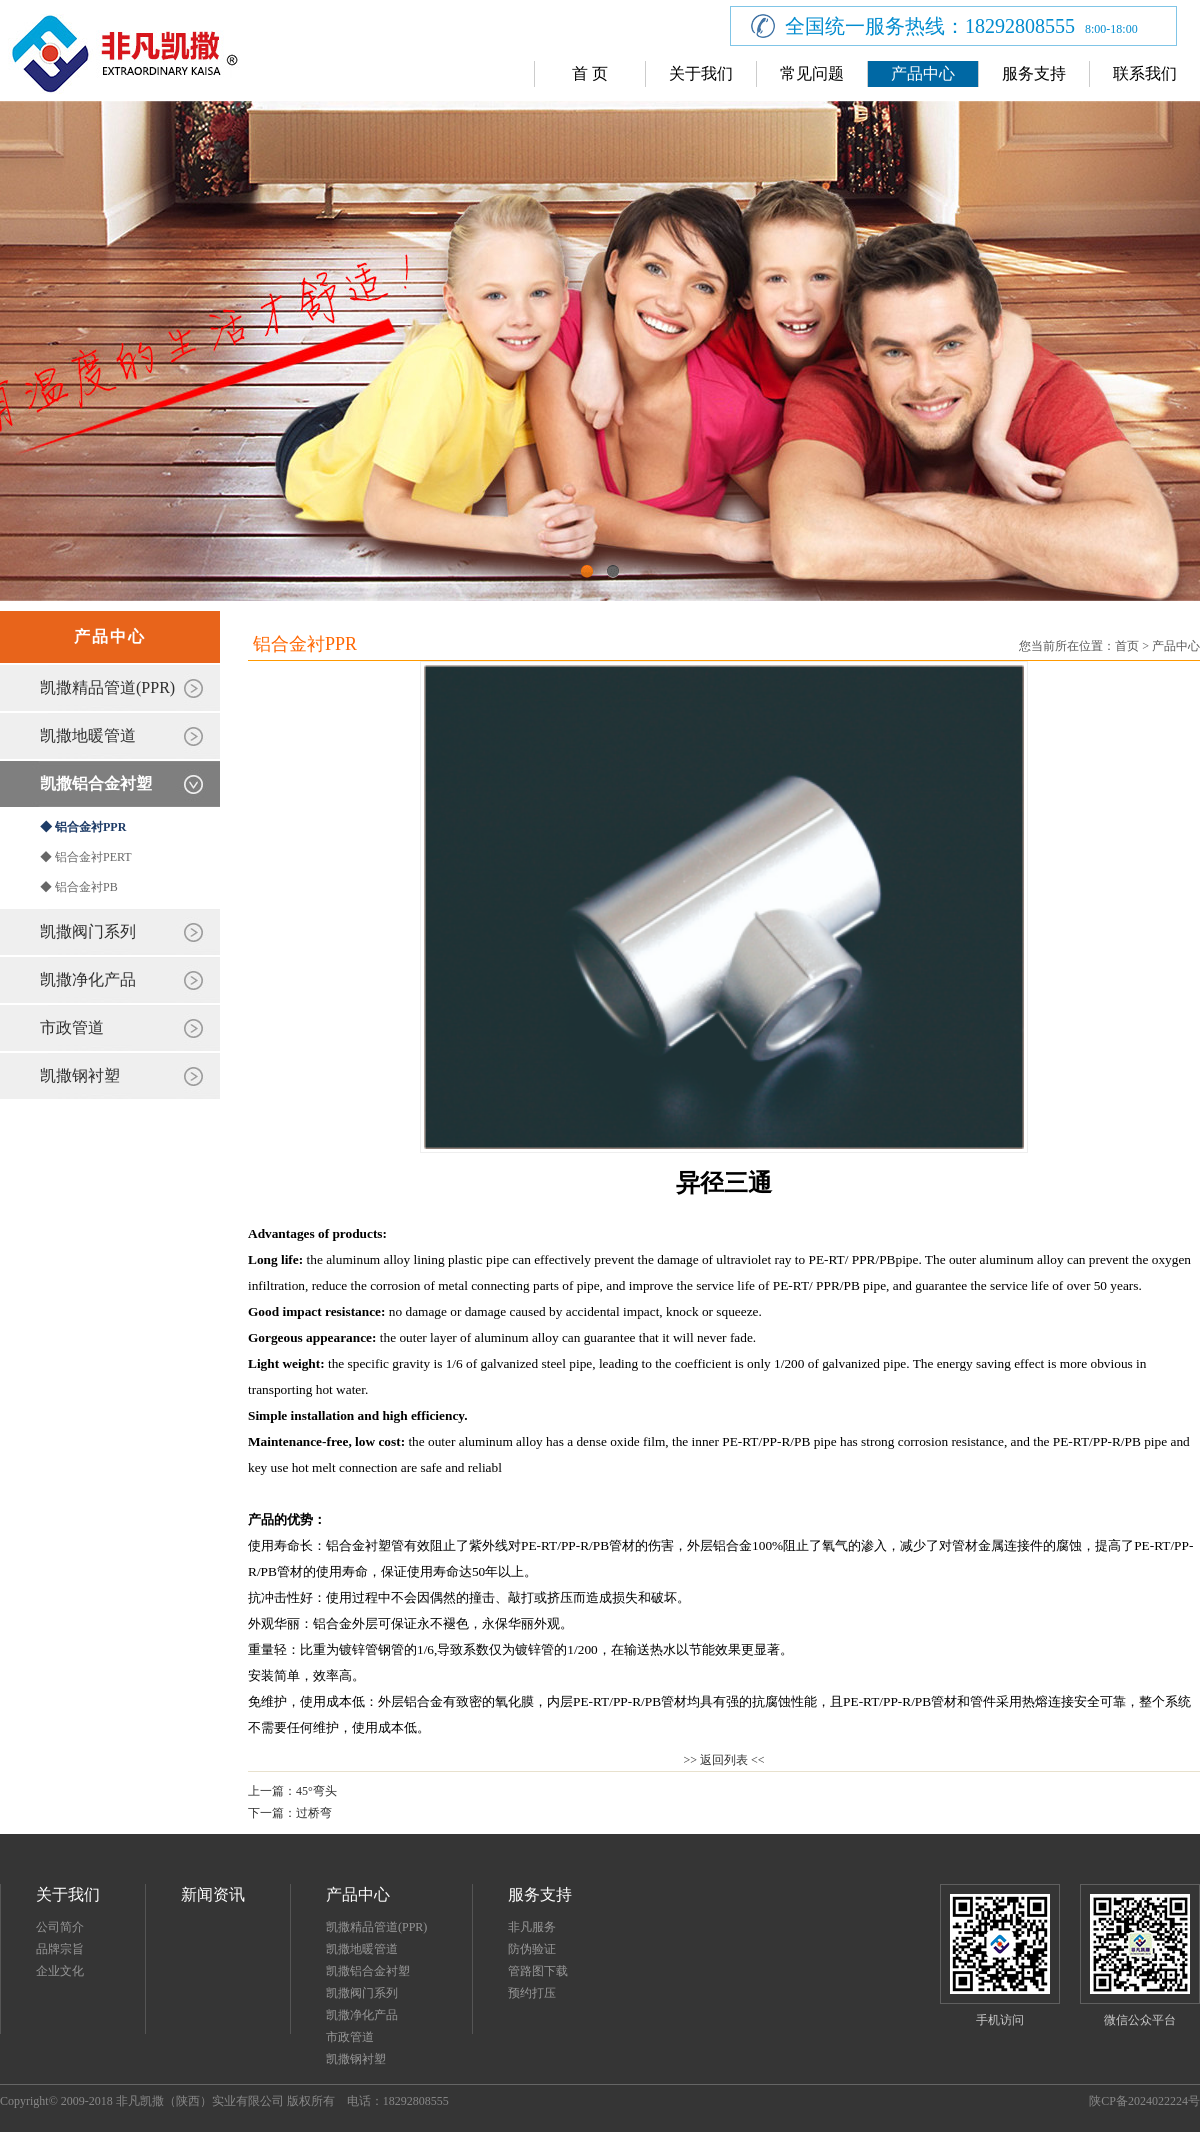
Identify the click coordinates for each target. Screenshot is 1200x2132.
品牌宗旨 (60, 1949)
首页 (1127, 646)
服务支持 (1034, 73)
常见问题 (812, 73)
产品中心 (923, 73)
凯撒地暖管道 (88, 735)
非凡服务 (532, 1927)
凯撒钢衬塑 (80, 1075)
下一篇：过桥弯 (290, 1813)
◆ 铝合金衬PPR (83, 827)
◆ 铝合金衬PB (79, 887)
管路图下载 (538, 1971)
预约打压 (532, 1993)
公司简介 (60, 1927)
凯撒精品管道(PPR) (107, 687)
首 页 (590, 73)
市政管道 (72, 1027)
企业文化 (60, 1971)
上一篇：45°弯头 (292, 1791)
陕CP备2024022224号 (1144, 2101)
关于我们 (701, 73)
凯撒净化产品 (88, 979)
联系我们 (1145, 73)
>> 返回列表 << (723, 1760)
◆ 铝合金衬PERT (86, 857)
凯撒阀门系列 (88, 931)
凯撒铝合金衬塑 (96, 783)
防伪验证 (532, 1949)
